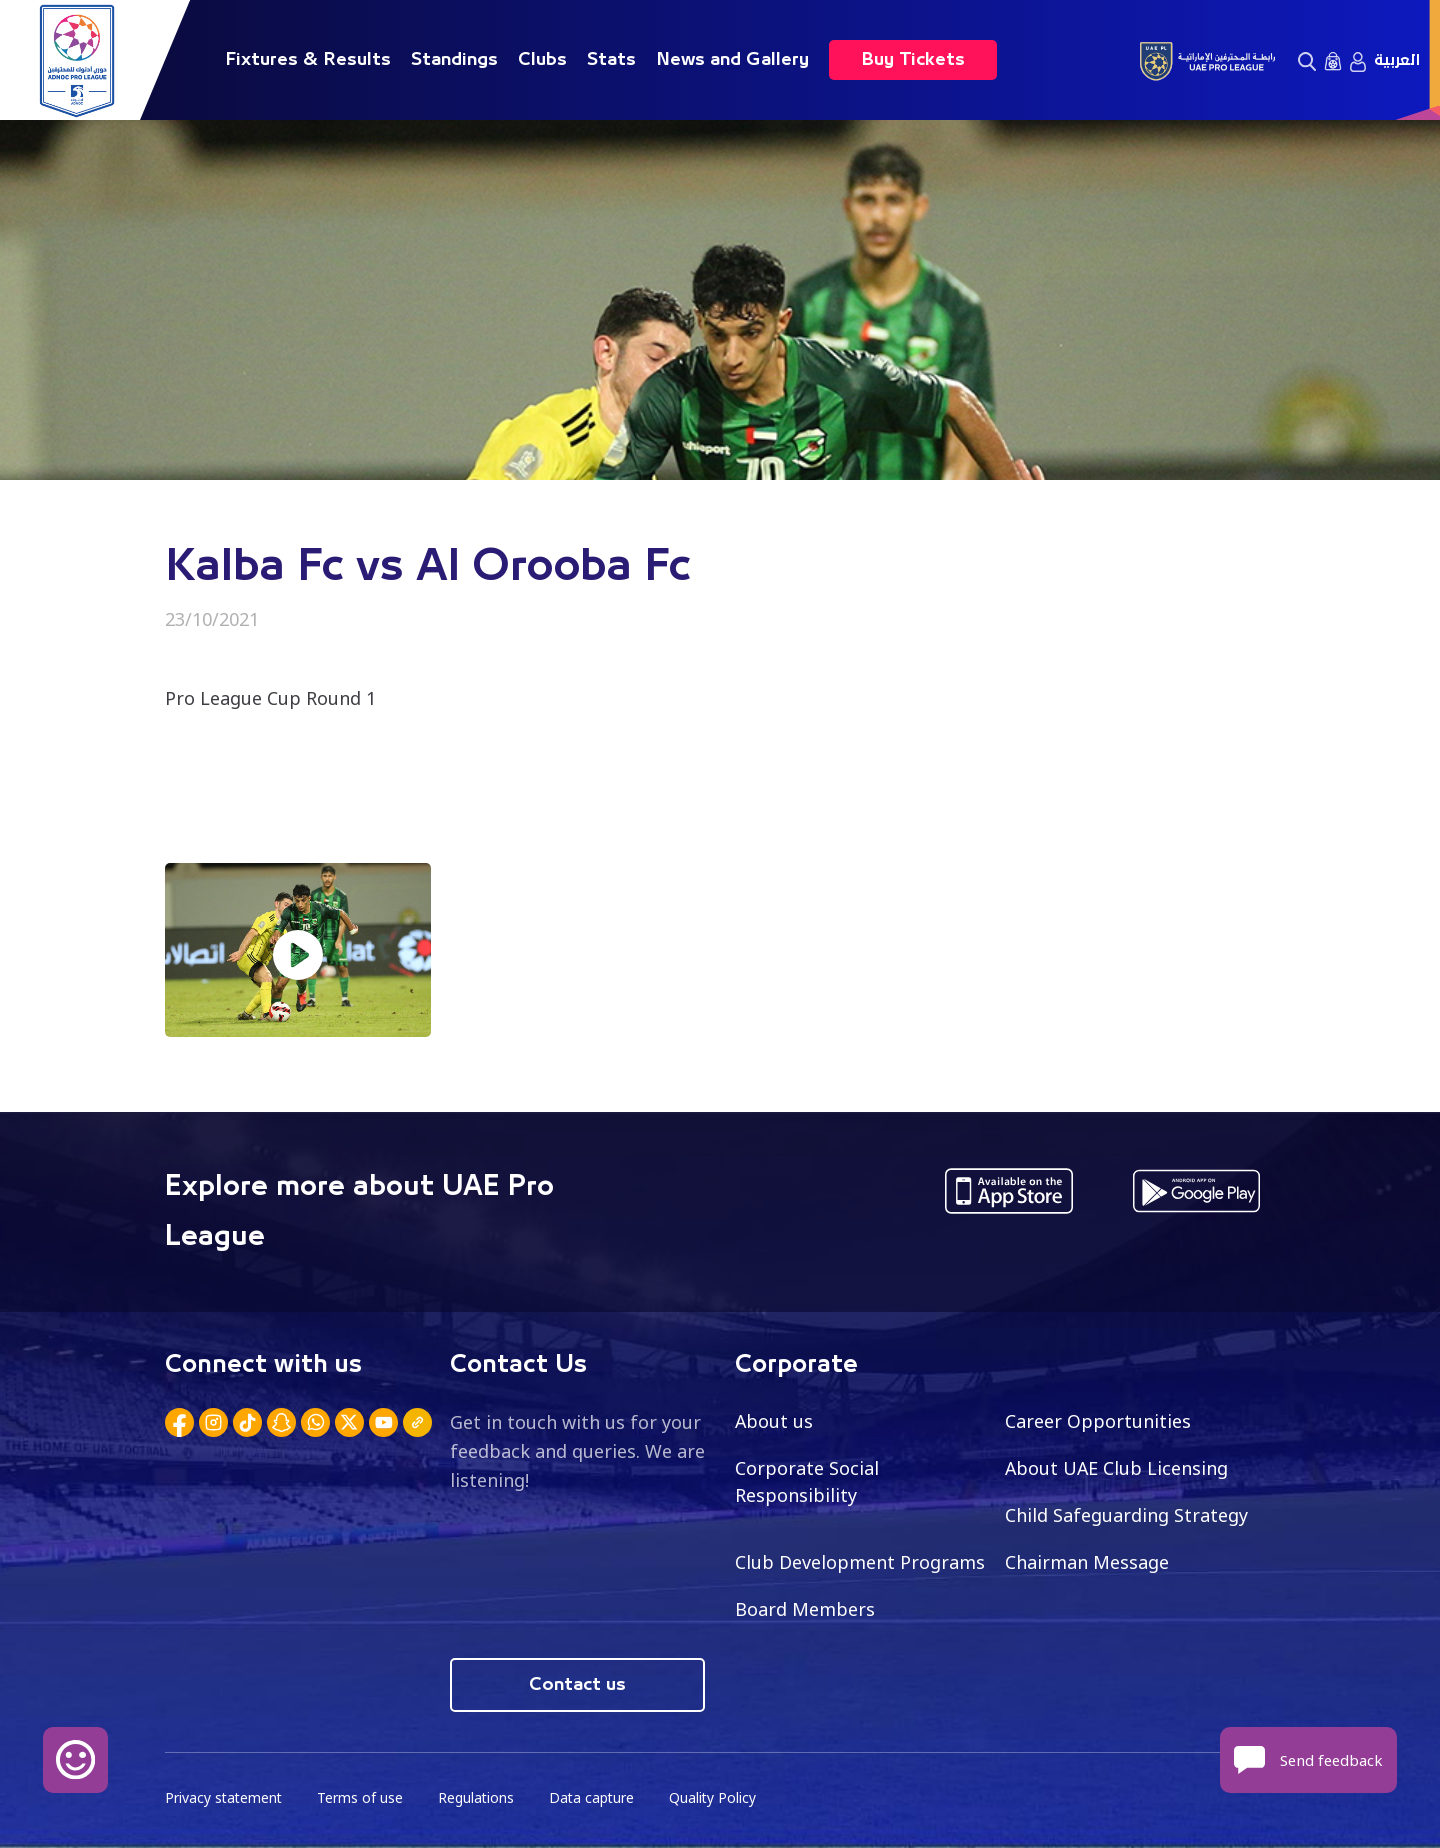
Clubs (542, 60)
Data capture (596, 1798)
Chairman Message (1087, 1562)
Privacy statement (225, 1798)
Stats (611, 60)
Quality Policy (719, 1798)
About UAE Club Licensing (1117, 1468)
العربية (1397, 60)
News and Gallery (732, 60)
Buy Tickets (913, 60)
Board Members (805, 1609)
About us (774, 1421)
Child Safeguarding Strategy (1126, 1515)
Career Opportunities (1098, 1421)
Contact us (577, 1685)
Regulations (479, 1798)
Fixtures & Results (308, 60)
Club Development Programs (860, 1562)
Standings (454, 60)
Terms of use (363, 1798)
